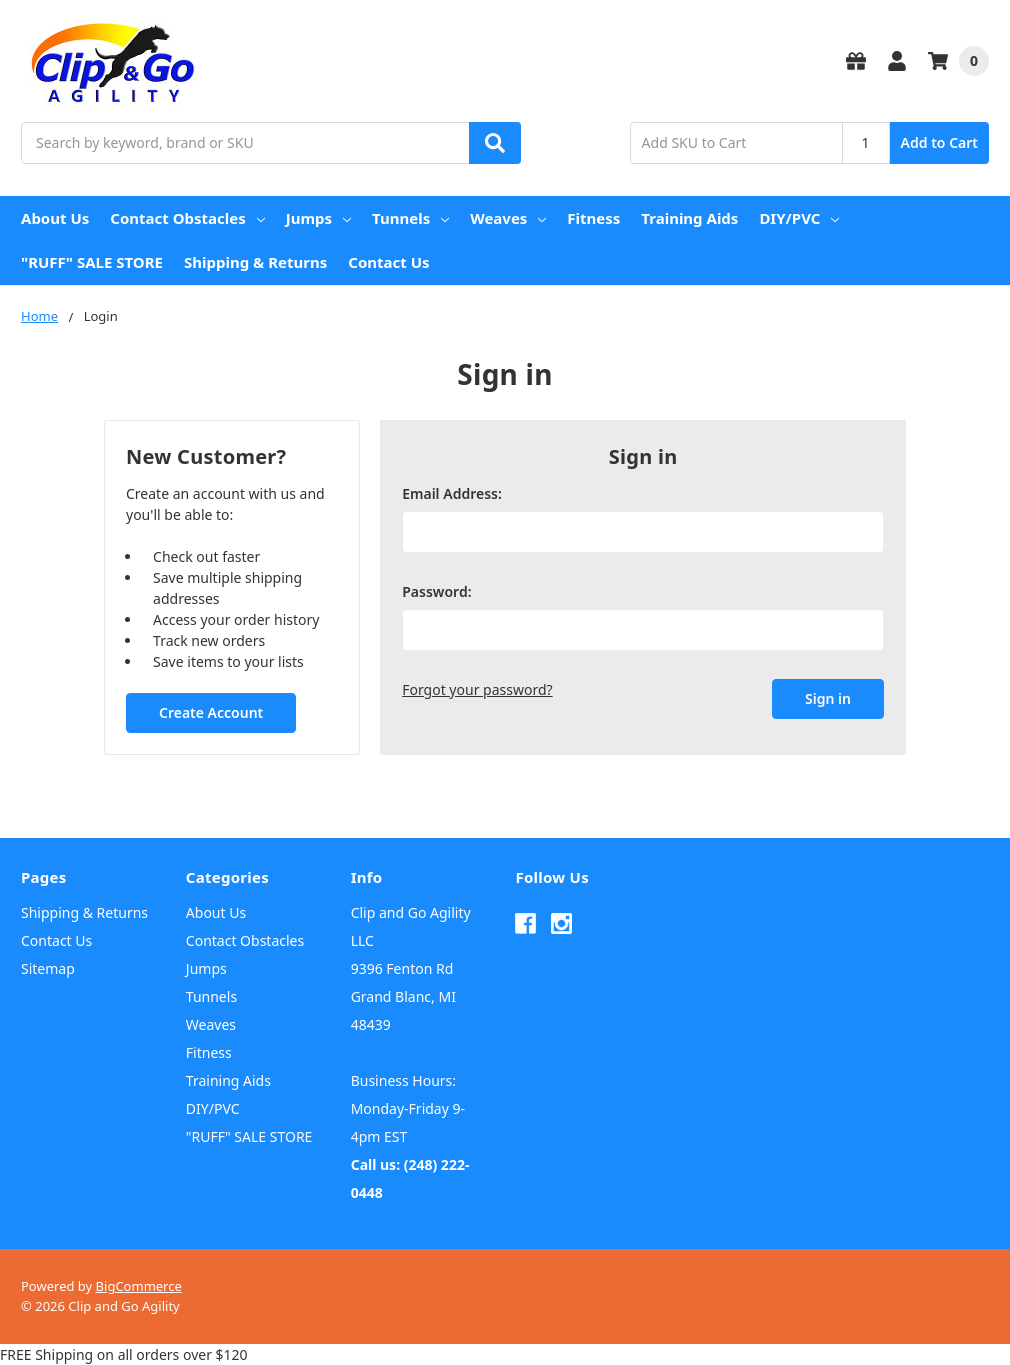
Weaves (508, 218)
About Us (55, 218)
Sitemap (48, 968)
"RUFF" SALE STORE (92, 262)
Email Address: (452, 493)
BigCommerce (139, 1286)
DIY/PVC (799, 218)
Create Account (211, 712)
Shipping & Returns (255, 262)
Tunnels (410, 218)
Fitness (593, 218)
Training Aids (689, 218)
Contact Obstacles (187, 218)
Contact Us (388, 262)
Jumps (318, 218)
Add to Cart (939, 142)
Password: (436, 591)
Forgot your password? (477, 689)
